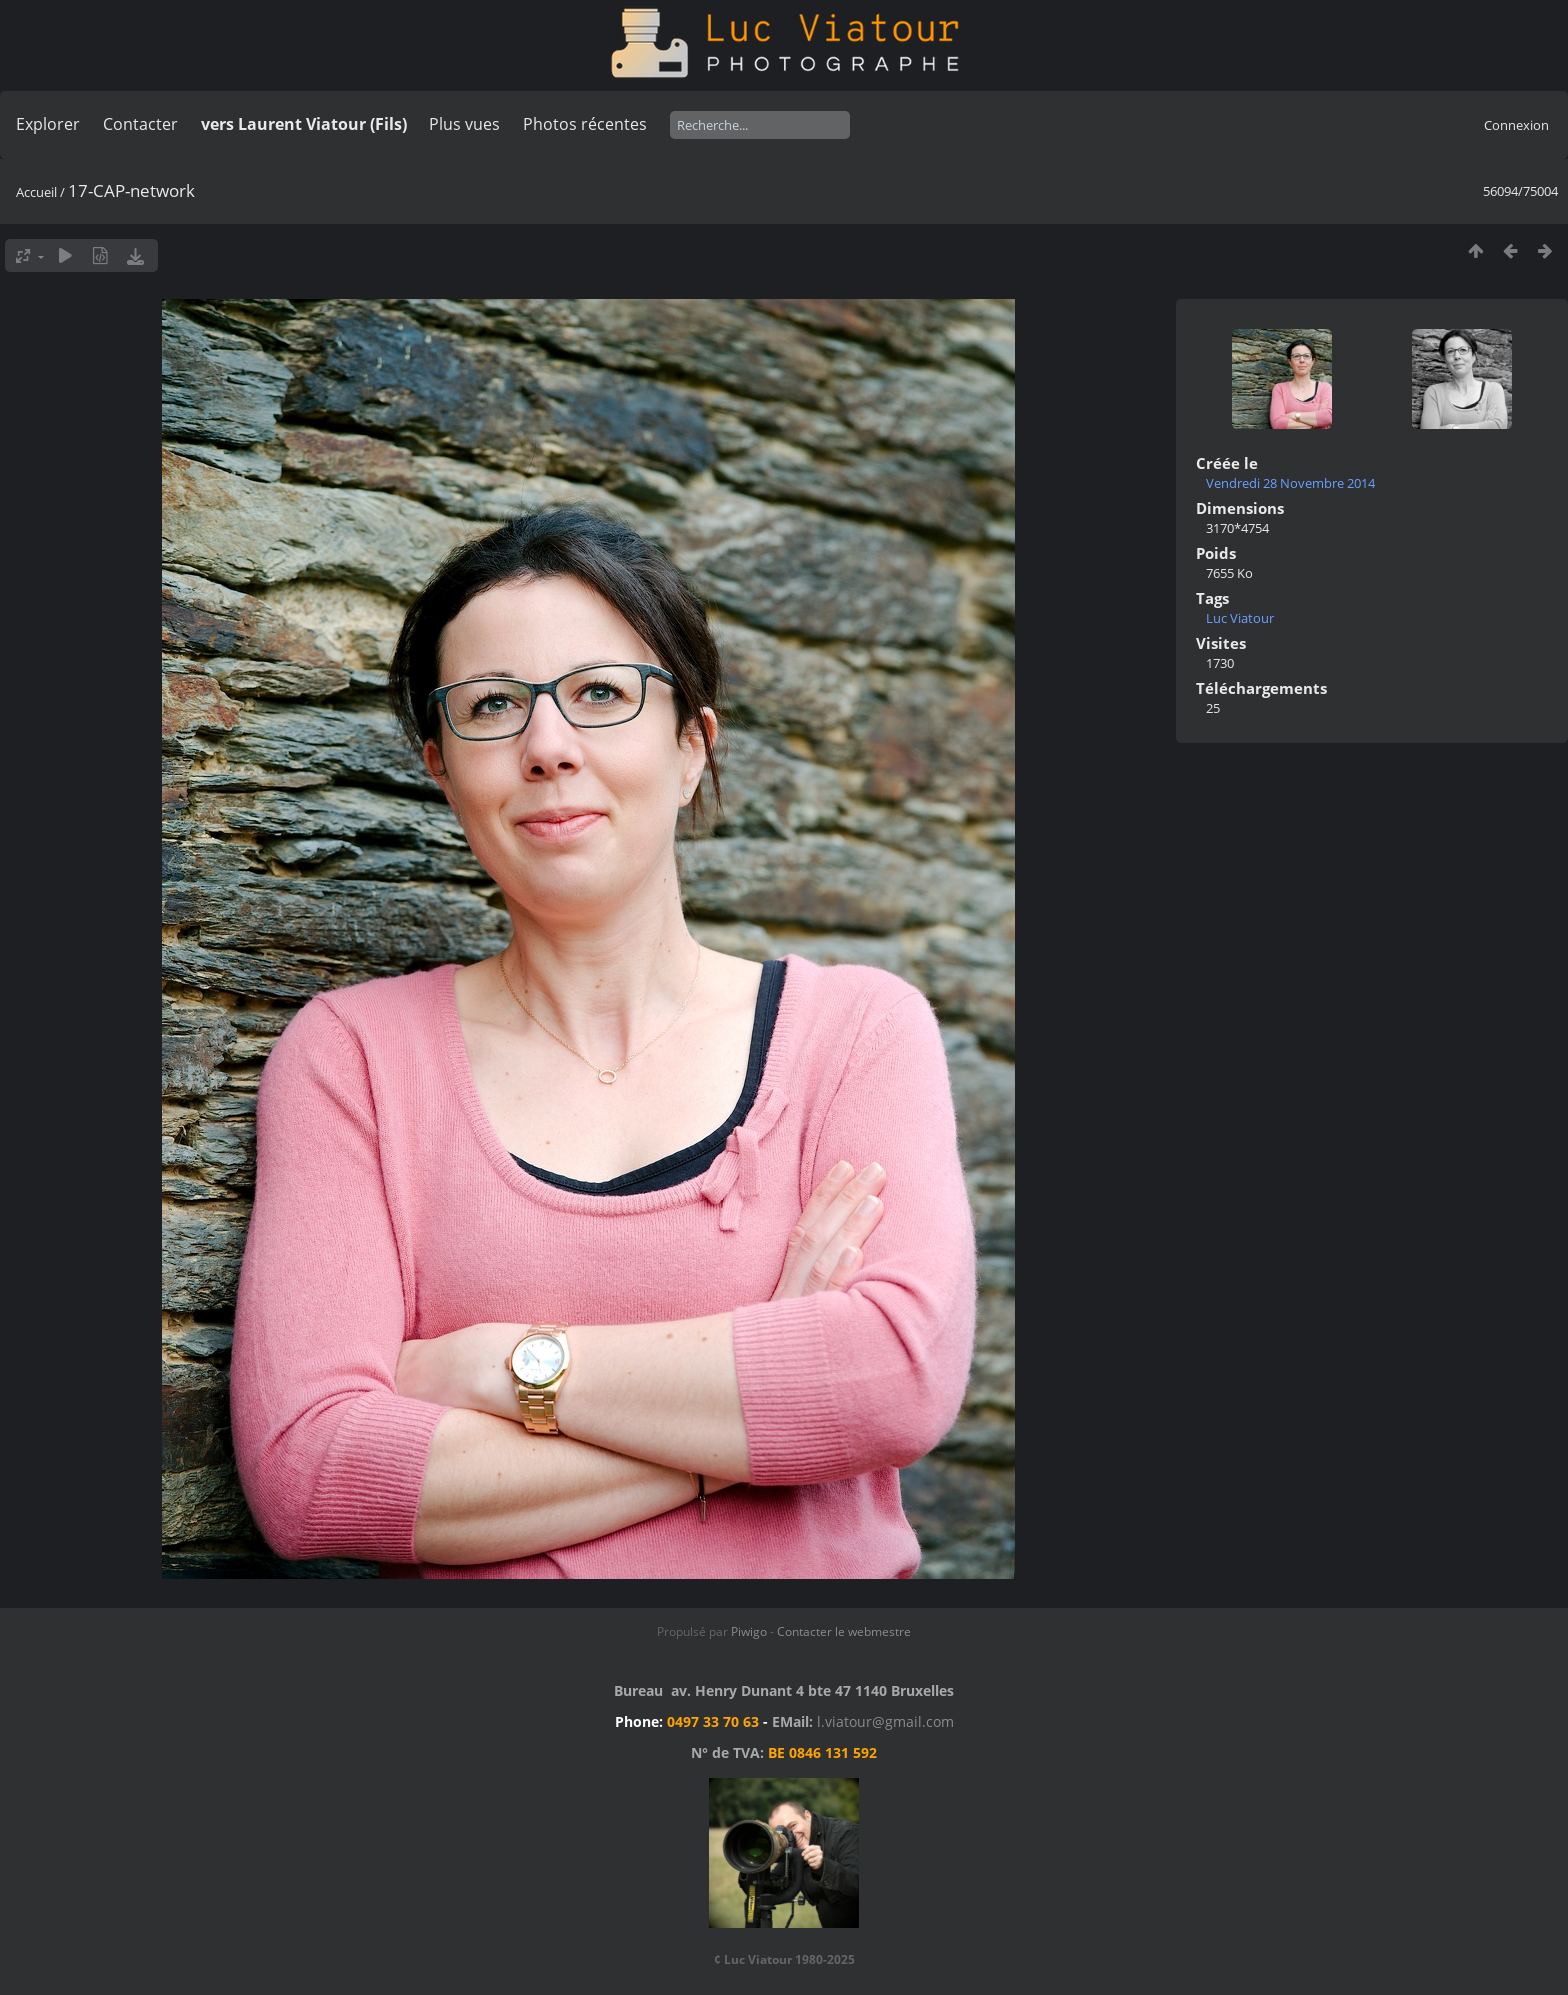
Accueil (36, 192)
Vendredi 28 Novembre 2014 (1290, 483)
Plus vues (464, 124)
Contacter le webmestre (844, 1631)
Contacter (140, 124)
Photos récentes (585, 124)
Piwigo (749, 1631)
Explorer (48, 124)
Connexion (1516, 125)
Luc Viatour (1240, 618)
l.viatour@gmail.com (885, 1721)
